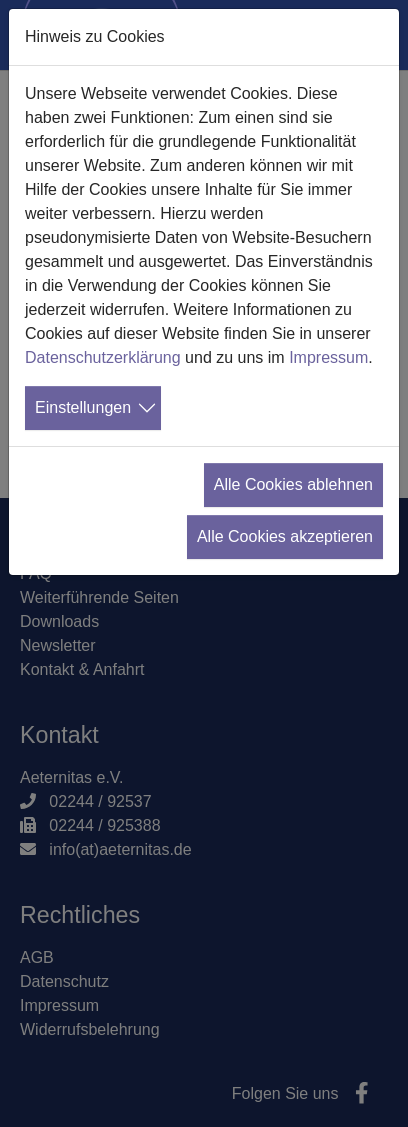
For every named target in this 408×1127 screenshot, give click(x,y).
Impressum (328, 357)
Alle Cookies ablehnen (293, 484)
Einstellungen (83, 407)
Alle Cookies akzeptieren (285, 536)
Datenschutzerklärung (103, 357)
